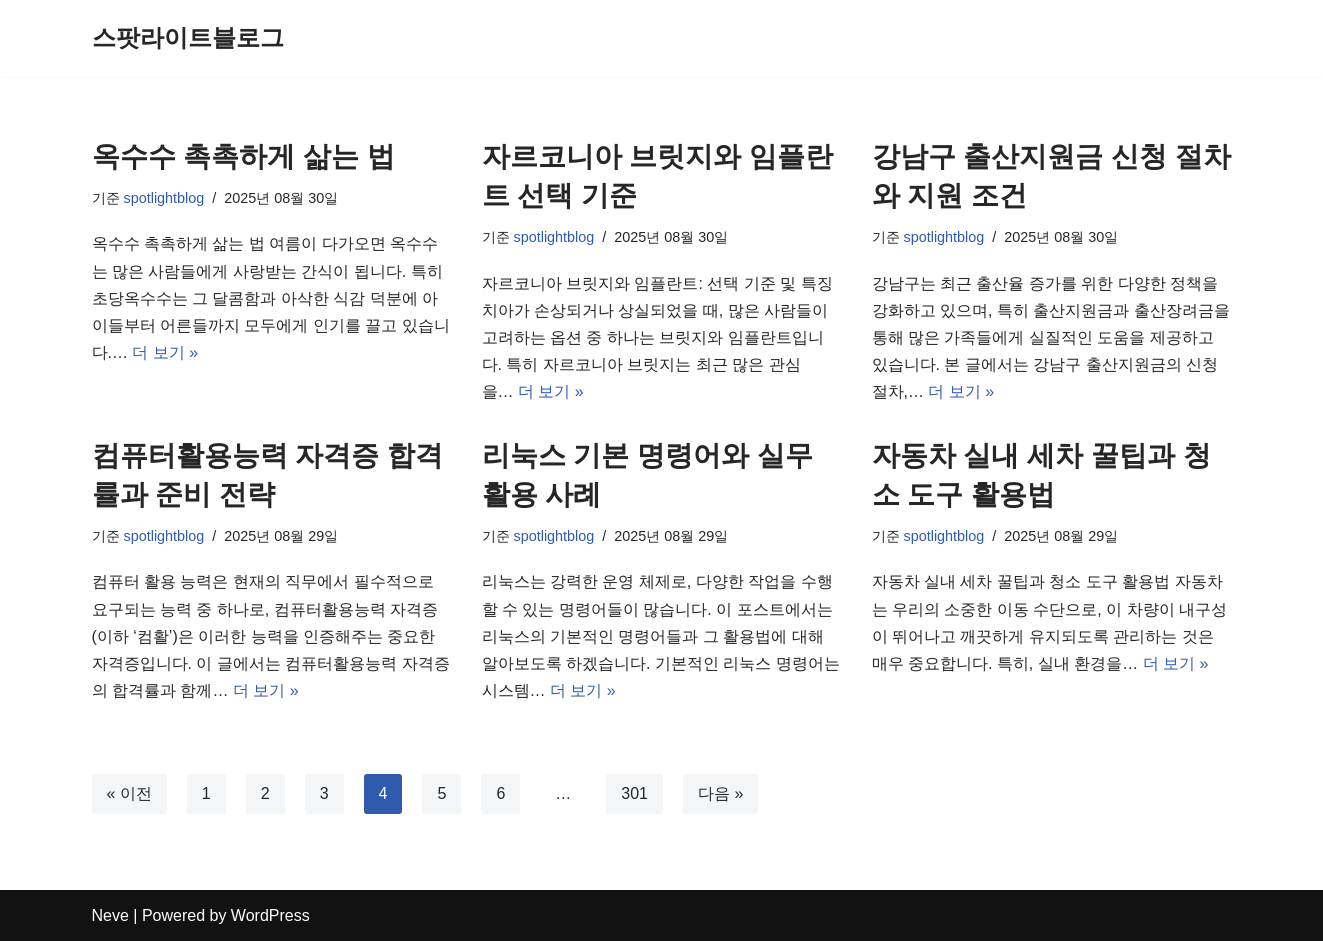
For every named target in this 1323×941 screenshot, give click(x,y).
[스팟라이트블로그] (188, 38)
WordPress (270, 915)
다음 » (720, 793)
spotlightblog (164, 198)
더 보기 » (165, 352)
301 (634, 793)
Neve (110, 915)
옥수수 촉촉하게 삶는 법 (243, 156)
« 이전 (129, 793)
